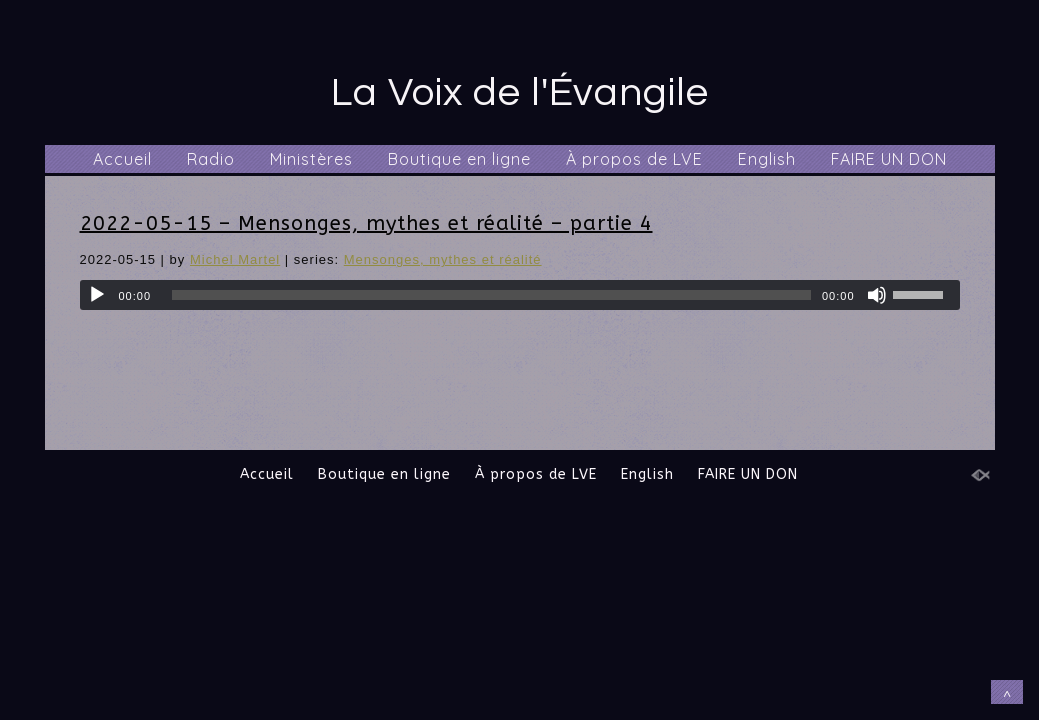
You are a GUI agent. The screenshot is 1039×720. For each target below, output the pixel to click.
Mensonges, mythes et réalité (443, 259)
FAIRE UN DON (889, 159)
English (767, 159)
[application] (520, 295)
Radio (211, 159)
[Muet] (877, 295)
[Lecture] (97, 295)
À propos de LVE (634, 159)
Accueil (122, 159)
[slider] (491, 295)
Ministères (311, 159)
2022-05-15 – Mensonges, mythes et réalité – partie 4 (366, 223)
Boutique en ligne (459, 159)
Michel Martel (235, 259)
